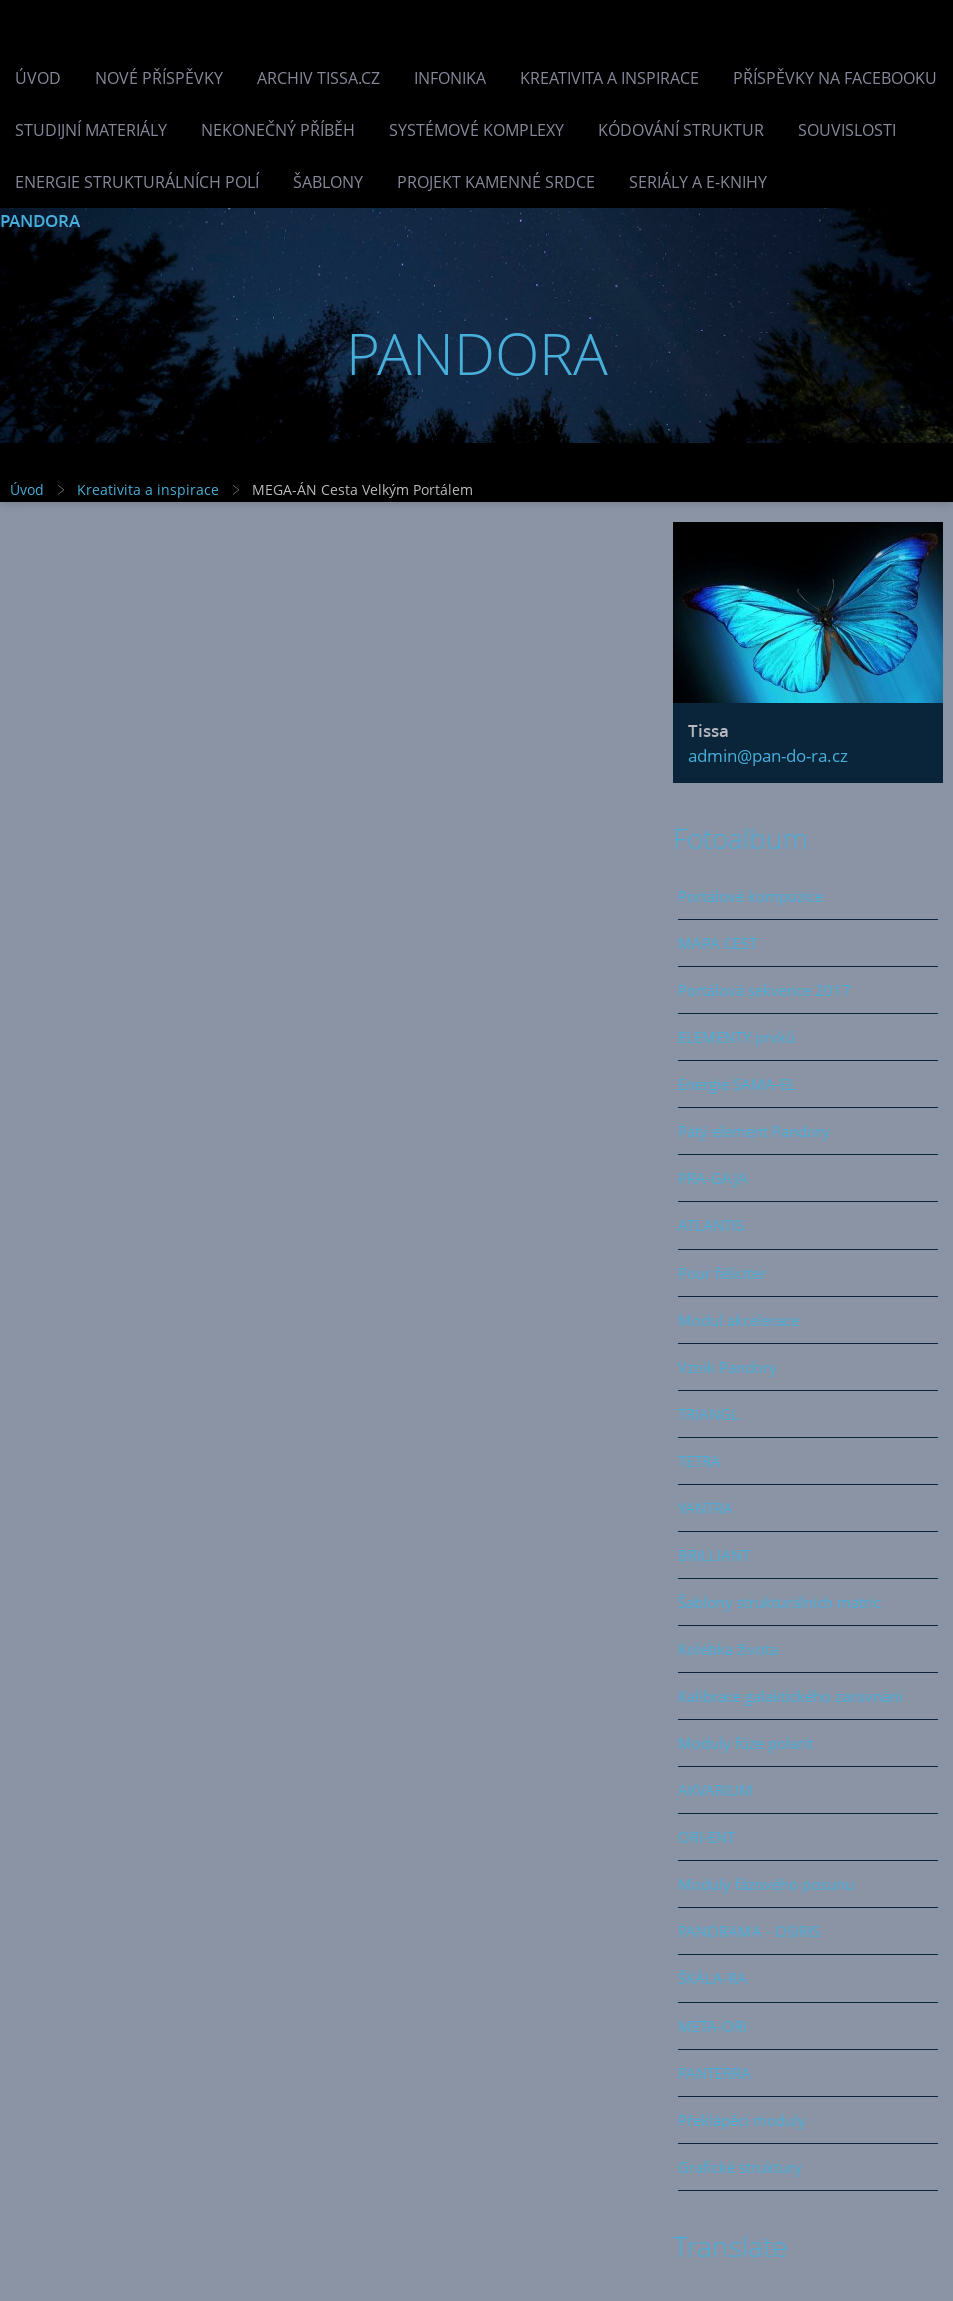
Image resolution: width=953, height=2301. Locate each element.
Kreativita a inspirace (609, 78)
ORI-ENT (706, 1837)
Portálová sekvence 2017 (764, 990)
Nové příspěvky (159, 78)
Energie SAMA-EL (737, 1084)
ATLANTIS (711, 1225)
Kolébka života (728, 1649)
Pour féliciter (722, 1273)
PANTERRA (714, 2073)
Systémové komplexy (476, 130)
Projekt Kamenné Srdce (496, 182)
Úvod (38, 78)
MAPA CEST (717, 943)
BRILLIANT (714, 1555)
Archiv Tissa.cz (318, 78)
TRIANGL (708, 1414)
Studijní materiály (91, 130)
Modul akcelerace (738, 1320)
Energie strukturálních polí (137, 182)
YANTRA (705, 1508)
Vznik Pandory (727, 1367)
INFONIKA (450, 78)
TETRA (699, 1461)
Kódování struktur (681, 130)
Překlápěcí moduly (742, 2120)
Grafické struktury (740, 2167)
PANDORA (40, 220)
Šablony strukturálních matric (779, 1602)
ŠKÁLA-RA (712, 1978)
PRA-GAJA (713, 1178)
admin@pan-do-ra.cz (768, 755)
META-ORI (712, 2026)
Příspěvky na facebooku (835, 78)
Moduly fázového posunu (766, 1884)
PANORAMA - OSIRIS (749, 1931)
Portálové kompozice (750, 896)
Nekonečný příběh (278, 130)
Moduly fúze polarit (745, 1743)
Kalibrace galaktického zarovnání (790, 1696)
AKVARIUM (715, 1790)
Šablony (328, 182)
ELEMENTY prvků (736, 1037)
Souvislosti (847, 130)
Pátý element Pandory (754, 1131)
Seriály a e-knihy (698, 182)
